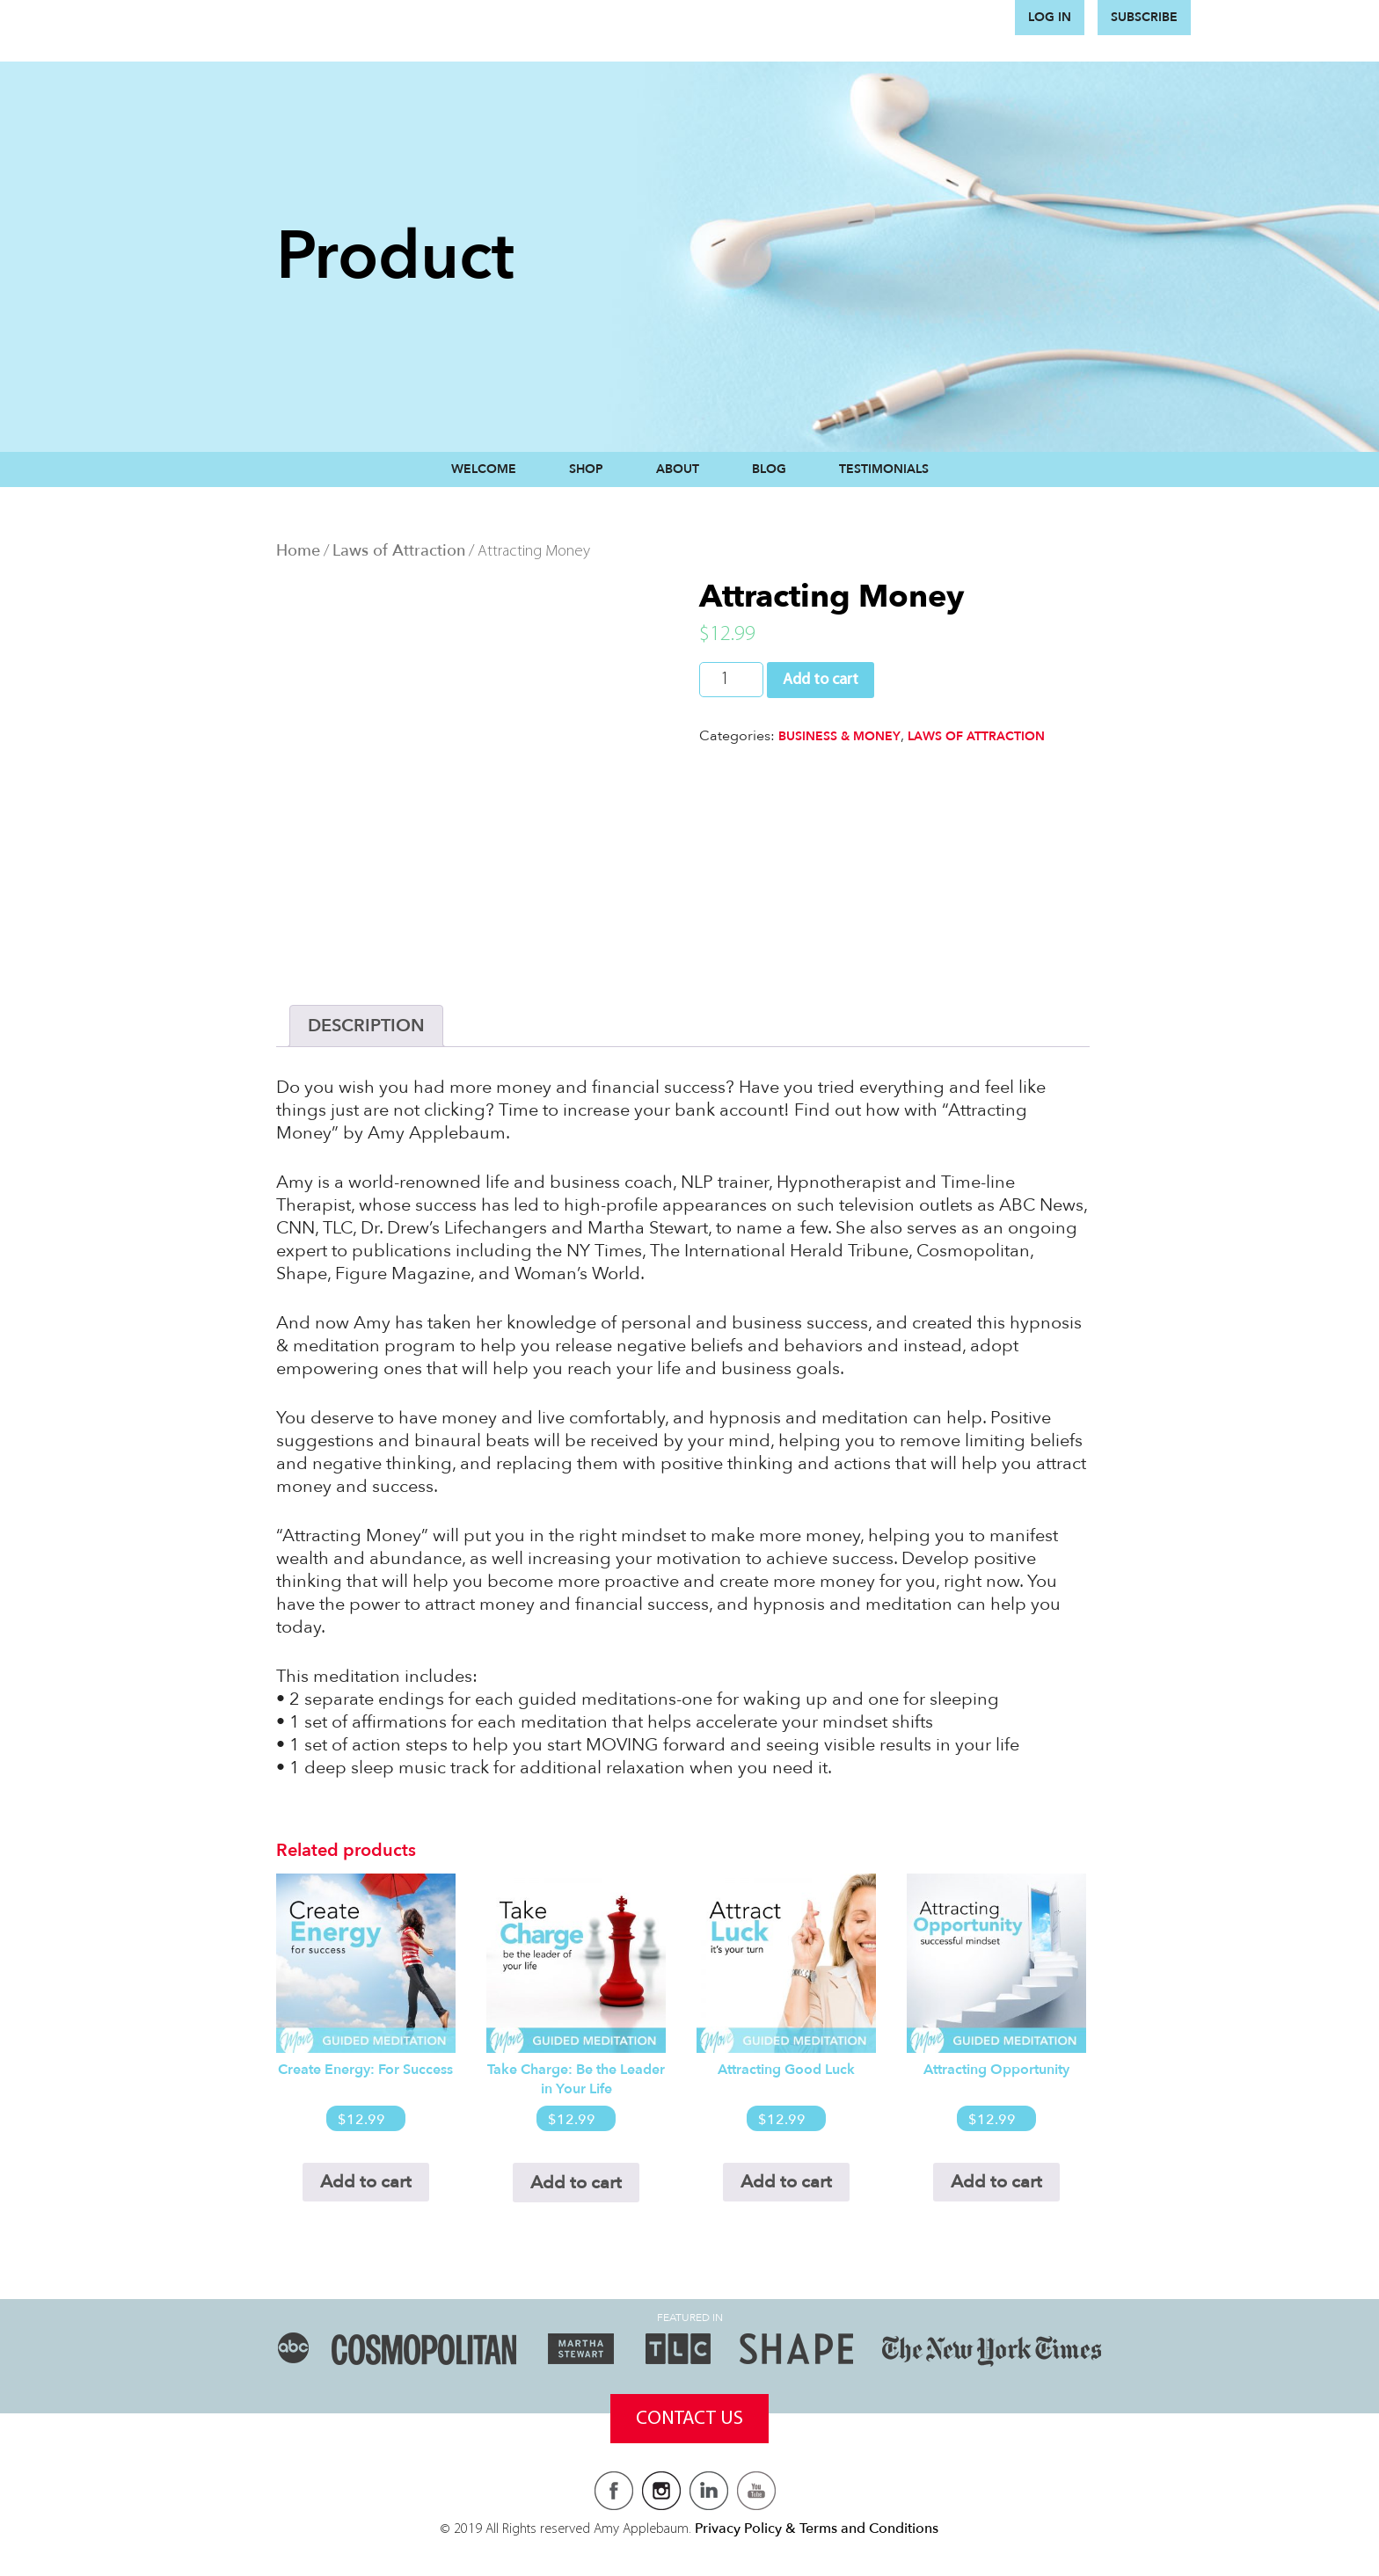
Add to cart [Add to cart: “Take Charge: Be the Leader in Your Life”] (576, 2182)
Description (366, 1025)
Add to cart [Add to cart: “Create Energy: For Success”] (366, 2182)
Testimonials (884, 469)
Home (298, 551)
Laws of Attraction (398, 551)
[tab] (366, 1026)
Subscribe (1144, 17)
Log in (1049, 17)
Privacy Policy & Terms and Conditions (816, 2528)
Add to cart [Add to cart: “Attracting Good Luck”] (786, 2182)
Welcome (483, 469)
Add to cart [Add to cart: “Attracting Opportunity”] (996, 2182)
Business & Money (839, 736)
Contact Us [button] (689, 2419)
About (677, 469)
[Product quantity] (731, 679)
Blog (769, 469)
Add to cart (820, 680)
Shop (586, 469)
